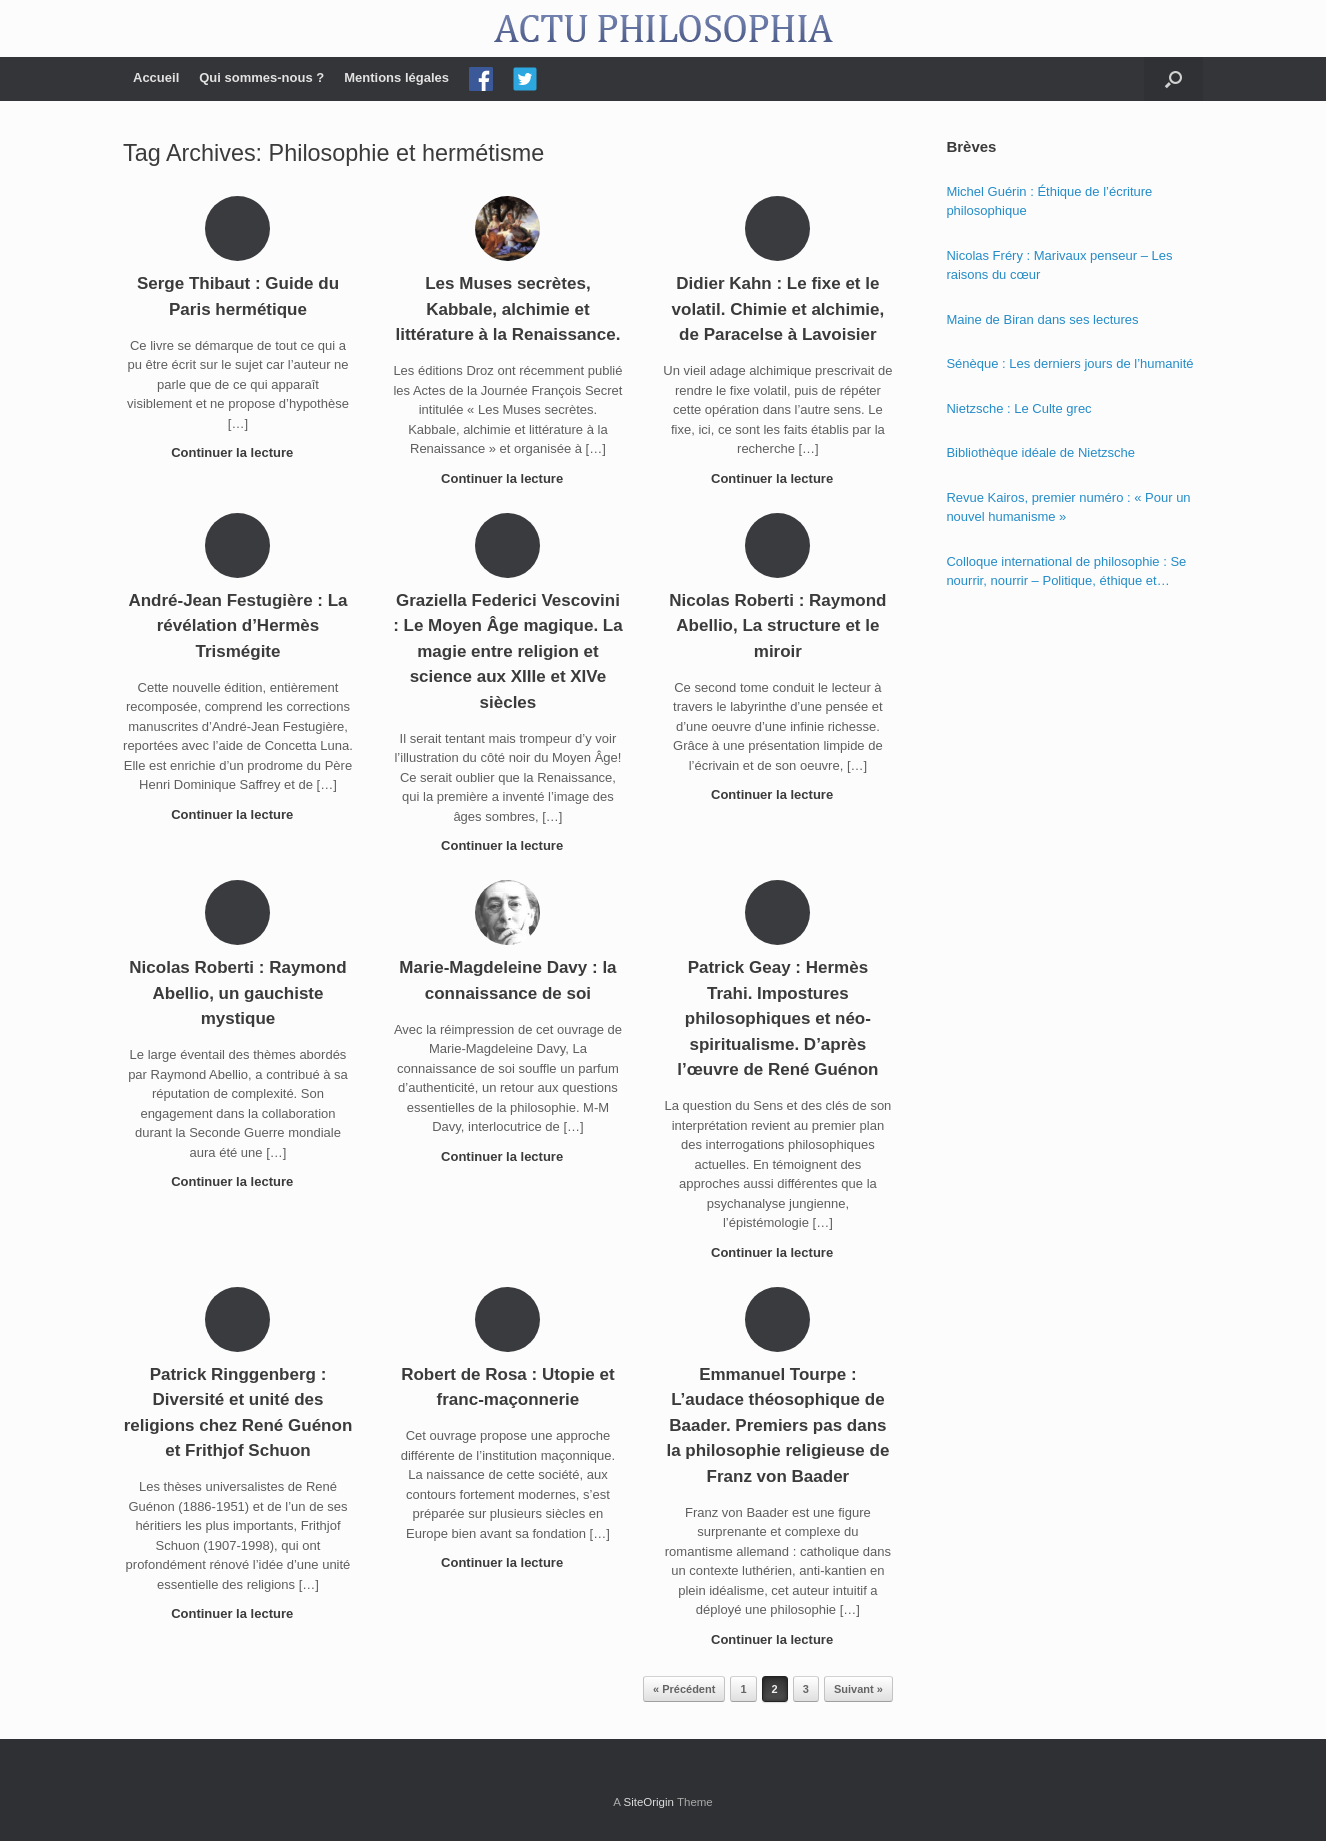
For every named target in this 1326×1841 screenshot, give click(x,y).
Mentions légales (396, 77)
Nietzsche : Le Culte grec (1018, 408)
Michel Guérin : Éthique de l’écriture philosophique (1049, 201)
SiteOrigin (648, 1802)
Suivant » (858, 1689)
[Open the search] (1173, 79)
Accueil (156, 77)
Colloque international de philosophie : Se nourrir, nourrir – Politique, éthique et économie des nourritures (1066, 572)
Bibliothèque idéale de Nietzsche (1040, 452)
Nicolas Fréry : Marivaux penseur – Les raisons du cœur (1059, 265)
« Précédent (684, 1689)
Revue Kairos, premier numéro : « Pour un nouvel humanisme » (1068, 507)
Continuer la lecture (238, 452)
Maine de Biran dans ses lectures (1042, 319)
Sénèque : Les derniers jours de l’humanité (1069, 363)
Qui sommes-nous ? (261, 77)
